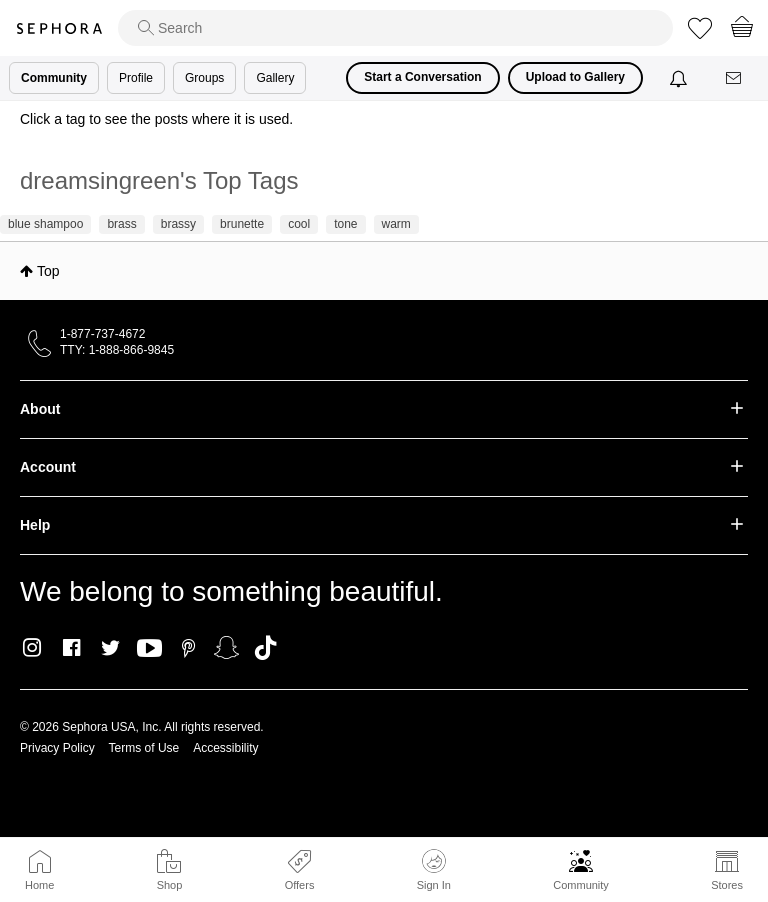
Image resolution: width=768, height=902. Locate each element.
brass (121, 224)
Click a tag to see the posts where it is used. (156, 119)
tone (345, 224)
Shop (170, 885)
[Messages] (735, 78)
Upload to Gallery (575, 77)
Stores (727, 885)
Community (581, 885)
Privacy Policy (57, 748)
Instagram (32, 648)
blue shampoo (45, 224)
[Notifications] (680, 78)
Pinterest (188, 648)
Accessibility (225, 748)
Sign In (434, 870)
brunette (242, 224)
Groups (204, 78)
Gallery (275, 78)
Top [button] (48, 271)
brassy (178, 224)
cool (299, 224)
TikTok (265, 648)
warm (396, 224)
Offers (300, 885)
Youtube (149, 649)
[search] (395, 28)
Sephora (59, 28)
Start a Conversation (422, 77)
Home (39, 885)
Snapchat (226, 648)
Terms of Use (144, 748)
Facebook (71, 648)
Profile (136, 78)
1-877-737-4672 (102, 334)
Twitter (110, 648)
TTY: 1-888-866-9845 (117, 350)
